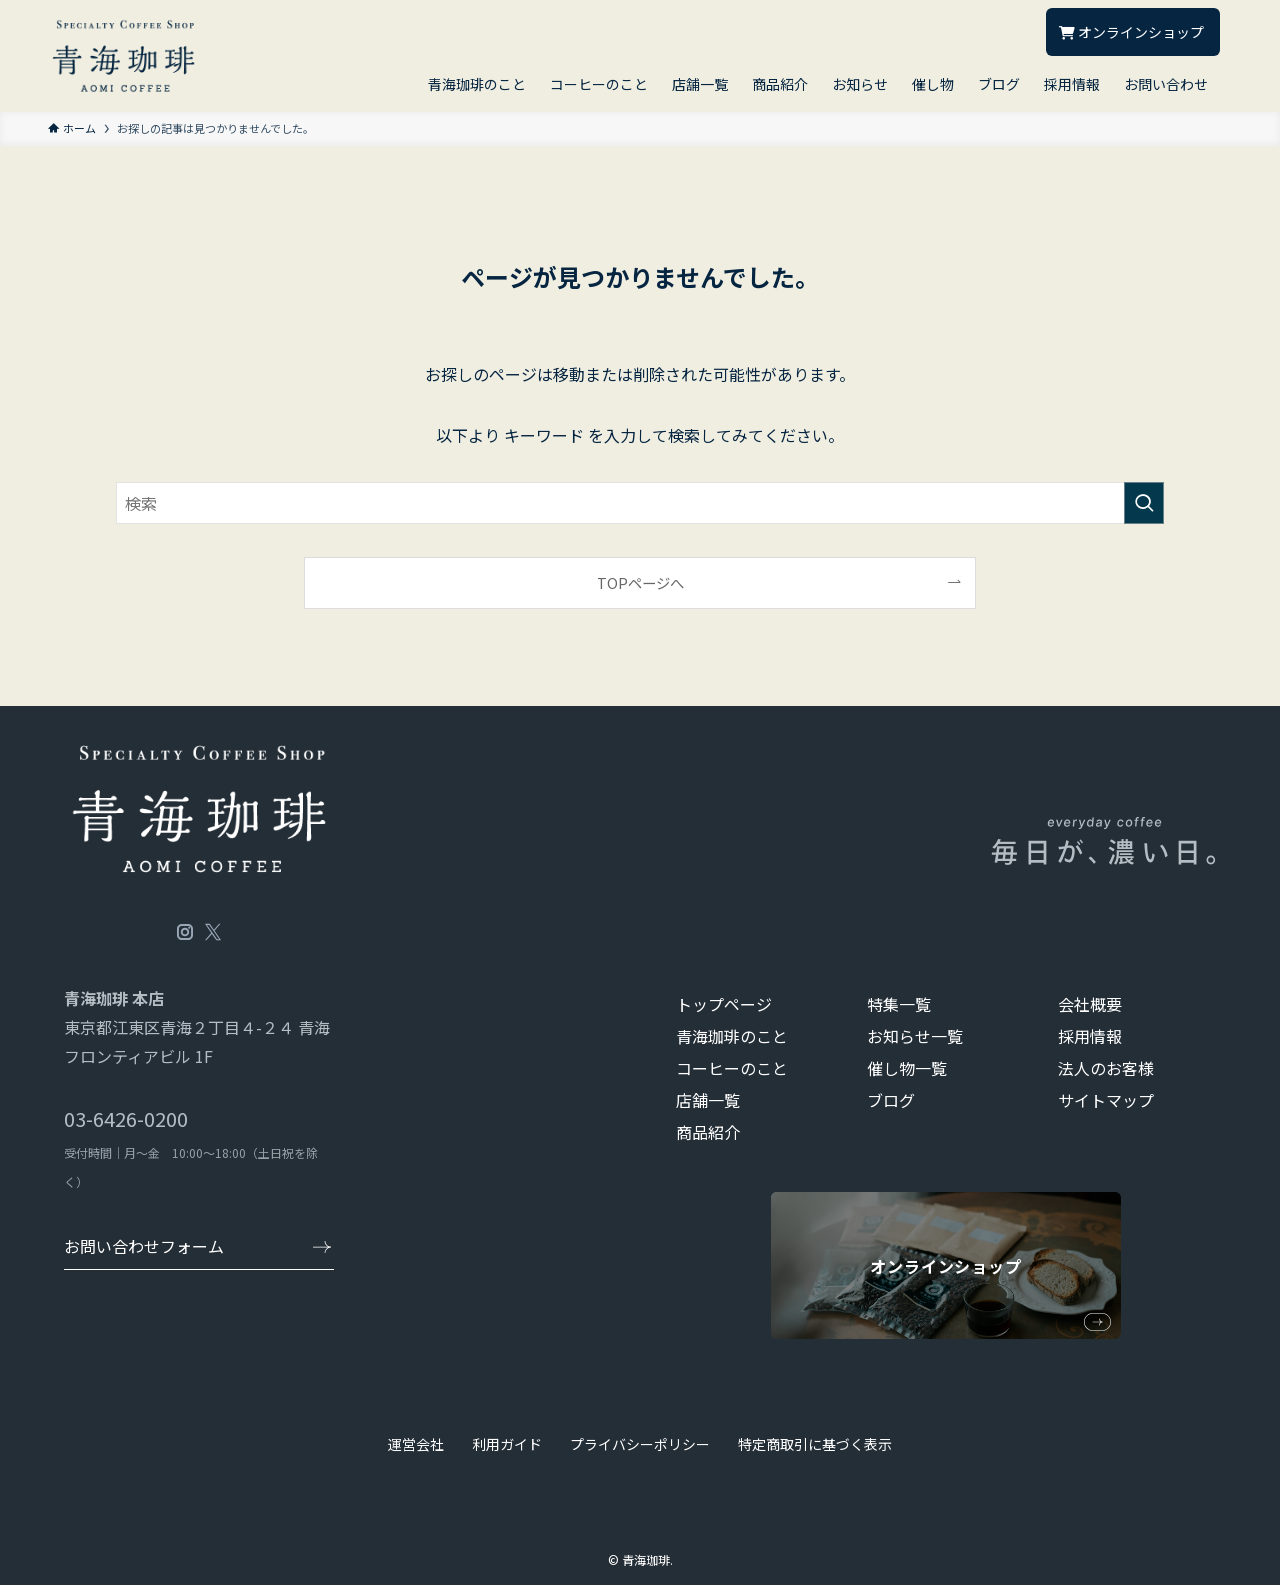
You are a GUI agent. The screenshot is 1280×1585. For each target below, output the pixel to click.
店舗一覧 (708, 1100)
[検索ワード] (640, 503)
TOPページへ (640, 582)
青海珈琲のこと (732, 1036)
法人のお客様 (1106, 1068)
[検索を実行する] (1144, 503)
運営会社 (416, 1444)
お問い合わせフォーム (144, 1246)
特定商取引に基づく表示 (815, 1444)
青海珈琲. (647, 1559)
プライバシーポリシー (640, 1444)
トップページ (724, 1004)
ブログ (891, 1100)
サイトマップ (1106, 1100)
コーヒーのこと (732, 1068)
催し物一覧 (907, 1068)
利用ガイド (507, 1444)
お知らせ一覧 (915, 1036)
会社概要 (1090, 1004)
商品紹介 (708, 1132)
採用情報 (1090, 1036)
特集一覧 (899, 1004)
